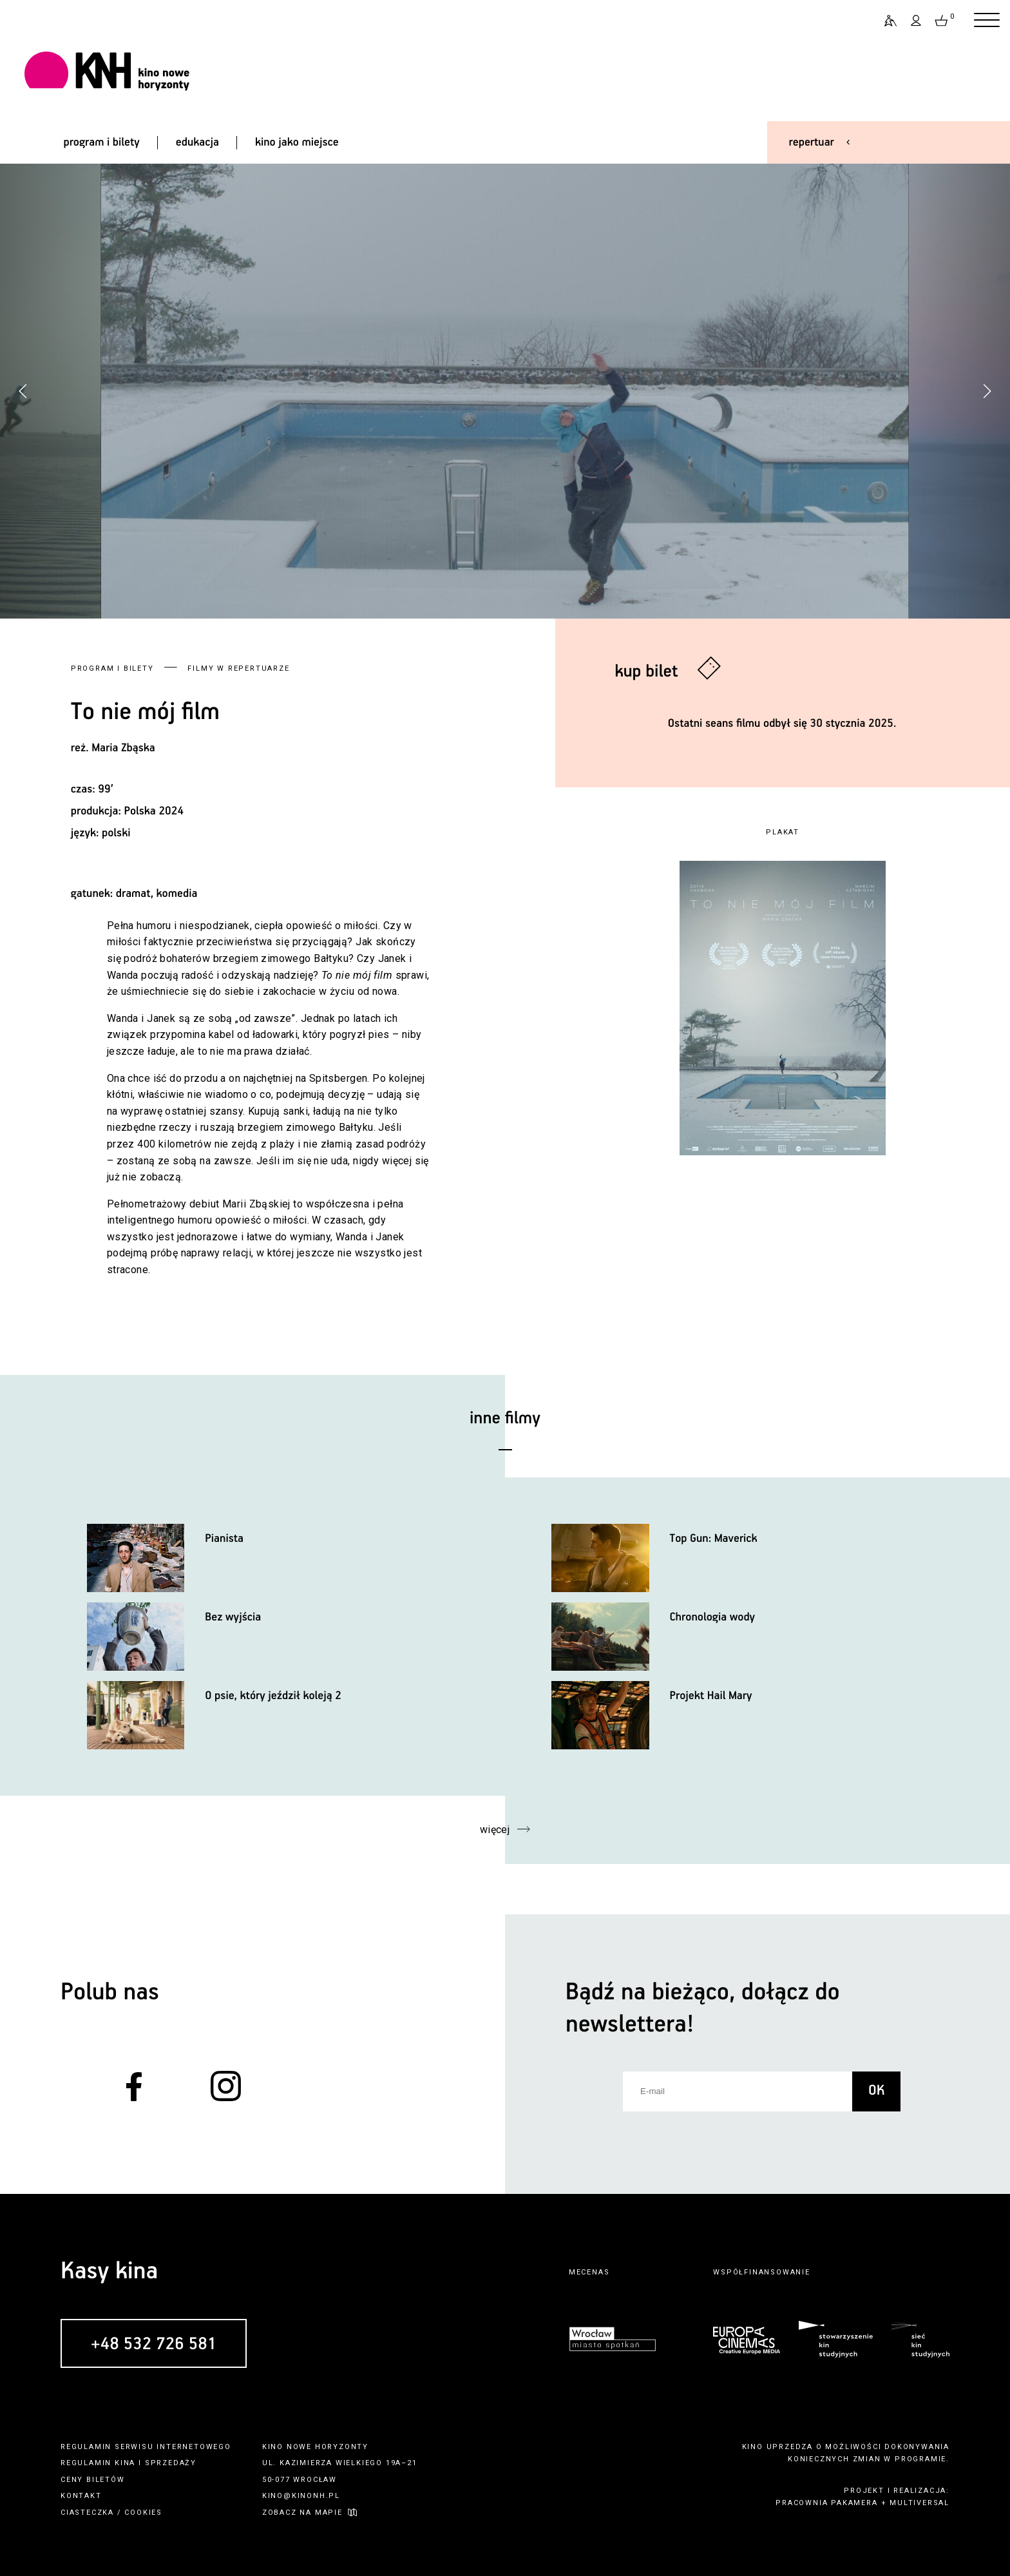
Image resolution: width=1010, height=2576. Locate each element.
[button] (987, 391)
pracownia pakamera (826, 2503)
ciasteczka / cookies (111, 2512)
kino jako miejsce (297, 142)
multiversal (919, 2503)
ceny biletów (93, 2479)
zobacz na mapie (302, 2512)
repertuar (811, 142)
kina (125, 2463)
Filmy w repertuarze (238, 668)
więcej (495, 1829)
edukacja (197, 142)
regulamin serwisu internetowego (146, 2447)
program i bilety (101, 142)
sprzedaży (170, 2463)
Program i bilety (112, 668)
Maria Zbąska (123, 748)
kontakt (81, 2496)
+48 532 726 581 (154, 2344)
